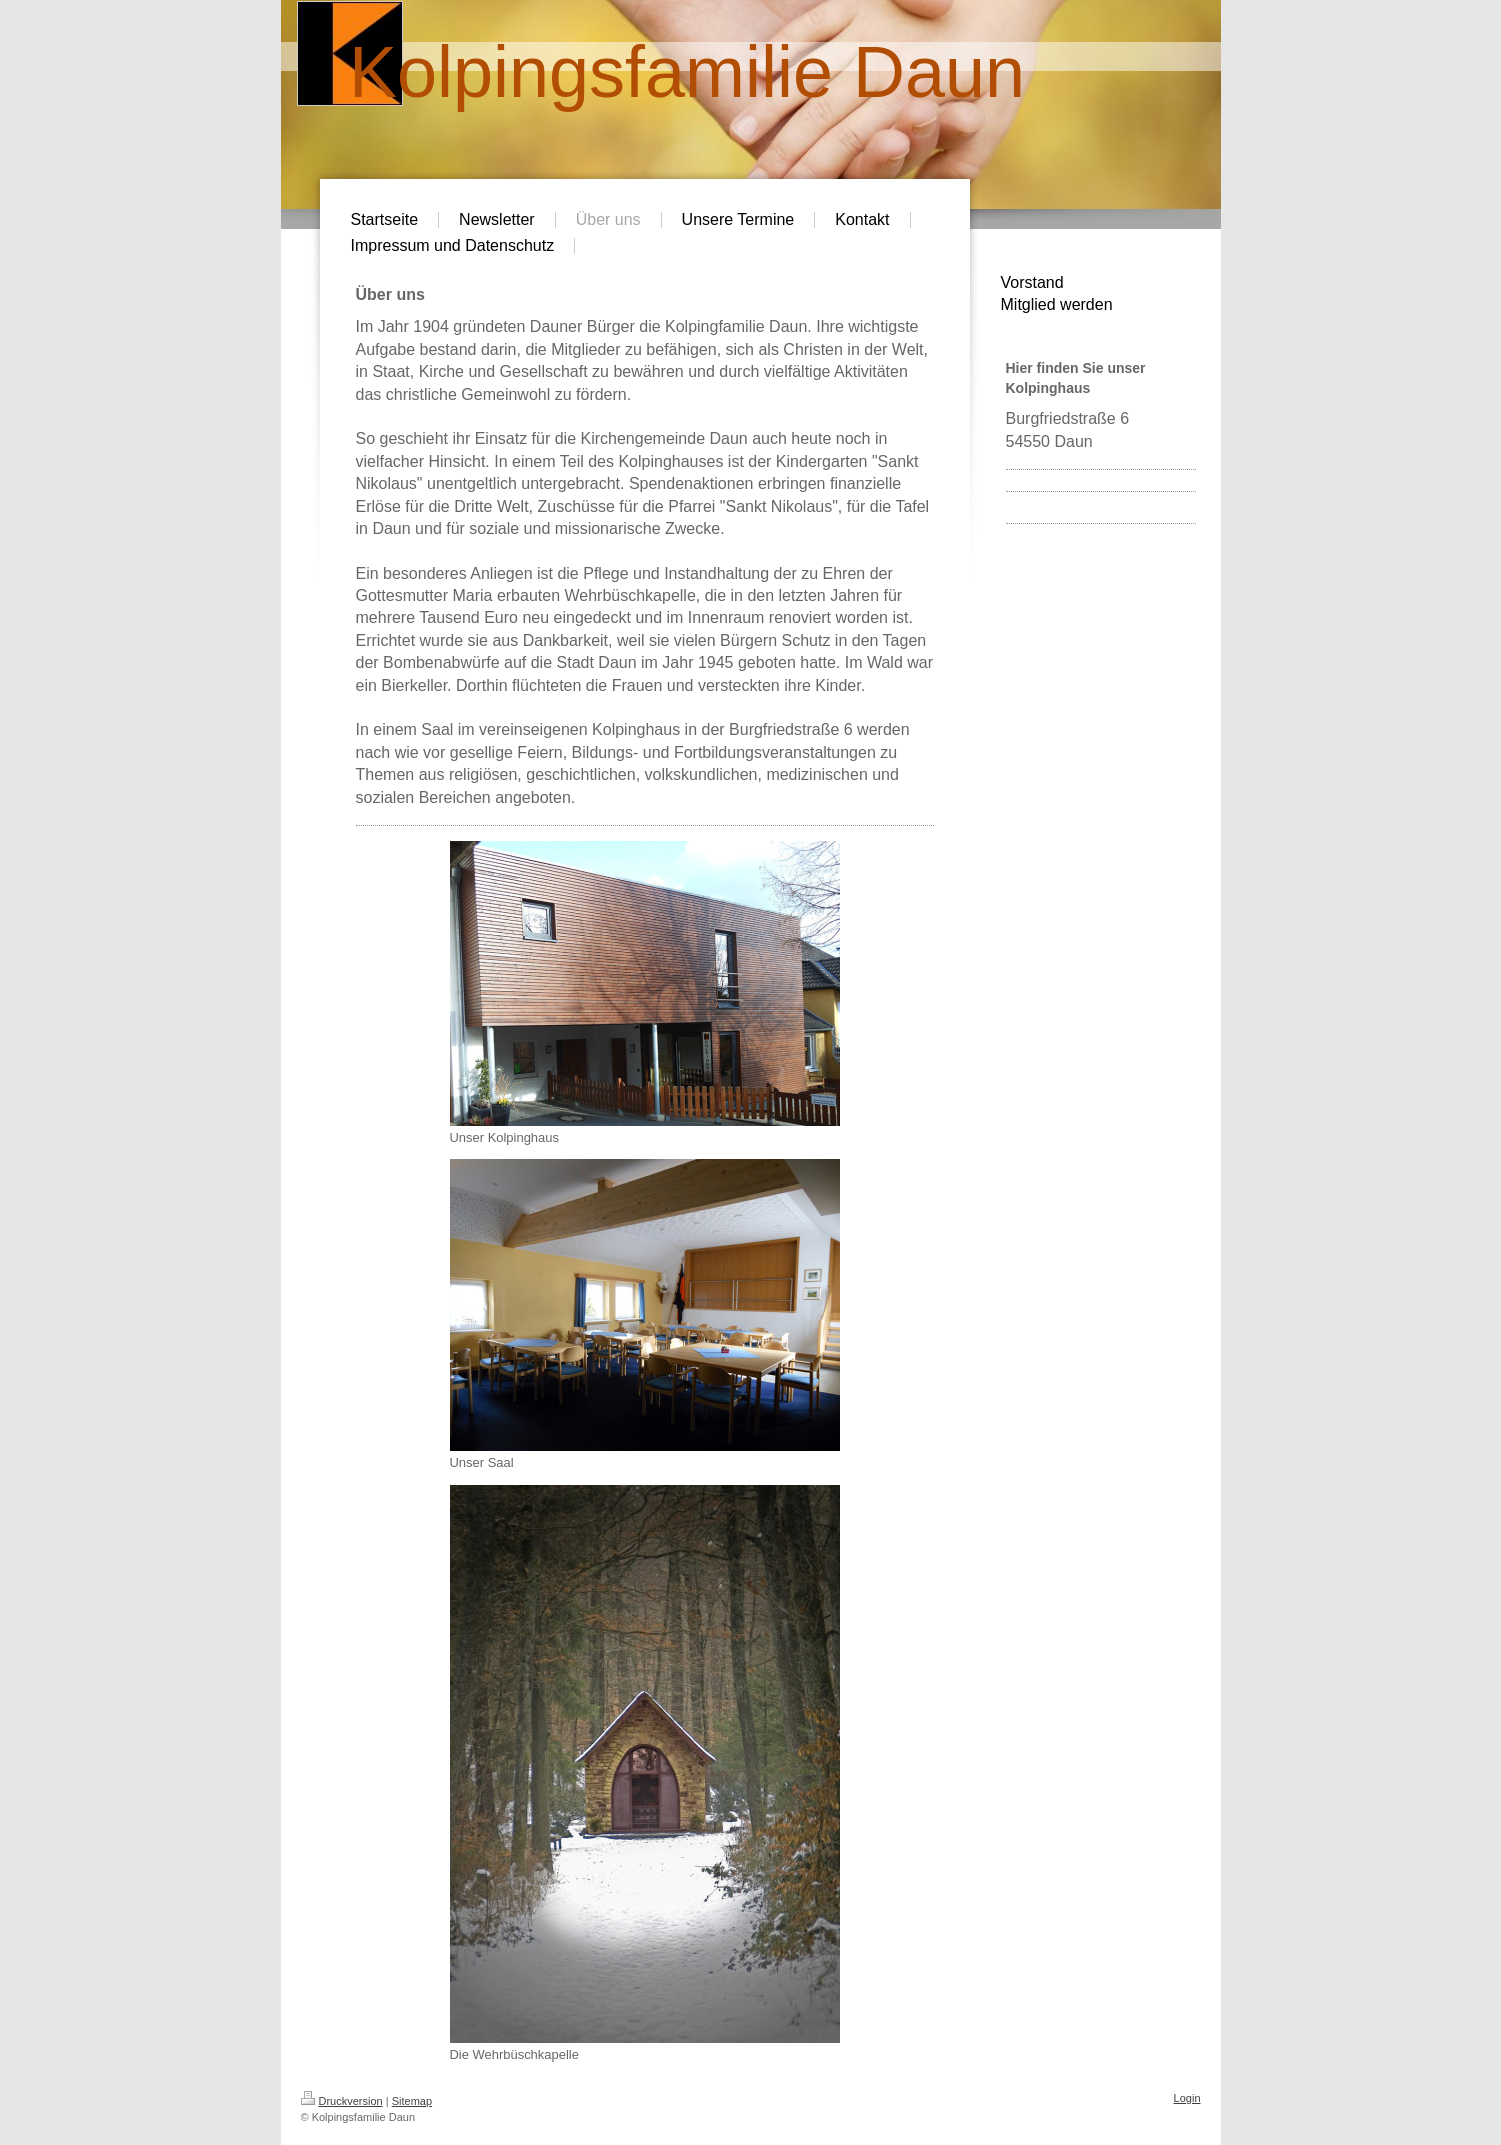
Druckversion (342, 2101)
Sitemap (412, 2101)
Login (1187, 2098)
